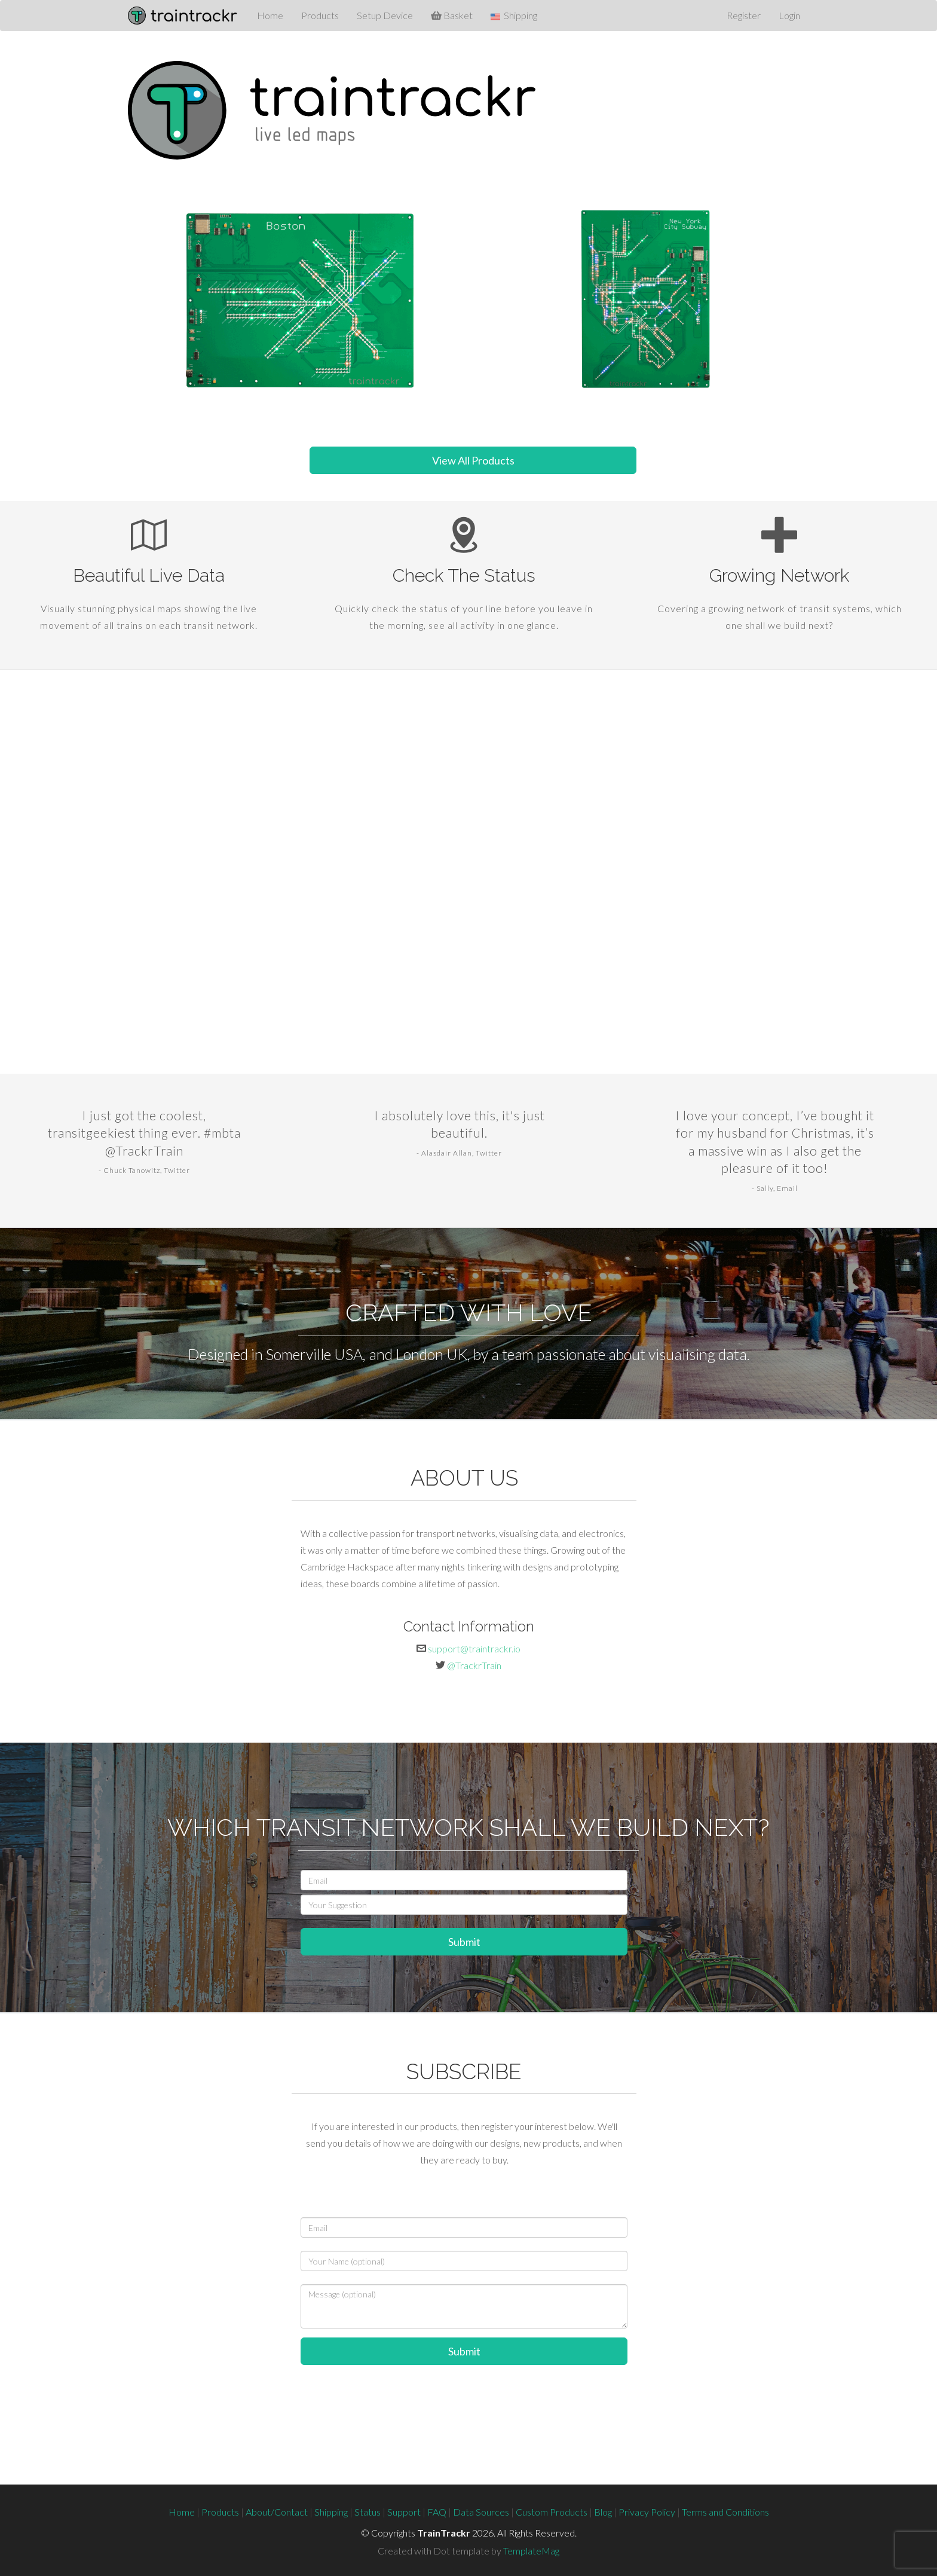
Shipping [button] (514, 16)
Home (270, 15)
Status (367, 2511)
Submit (464, 1941)
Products (320, 15)
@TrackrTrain (474, 1665)
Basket (452, 15)
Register (744, 15)
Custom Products (551, 2511)
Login (789, 15)
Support (404, 2511)
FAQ (436, 2511)
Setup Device (385, 15)
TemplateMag (531, 2550)
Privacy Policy (646, 2511)
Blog (603, 2511)
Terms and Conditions (725, 2511)
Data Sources (481, 2511)
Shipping (331, 2511)
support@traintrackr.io (474, 1648)
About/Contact (277, 2511)
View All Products (473, 460)
